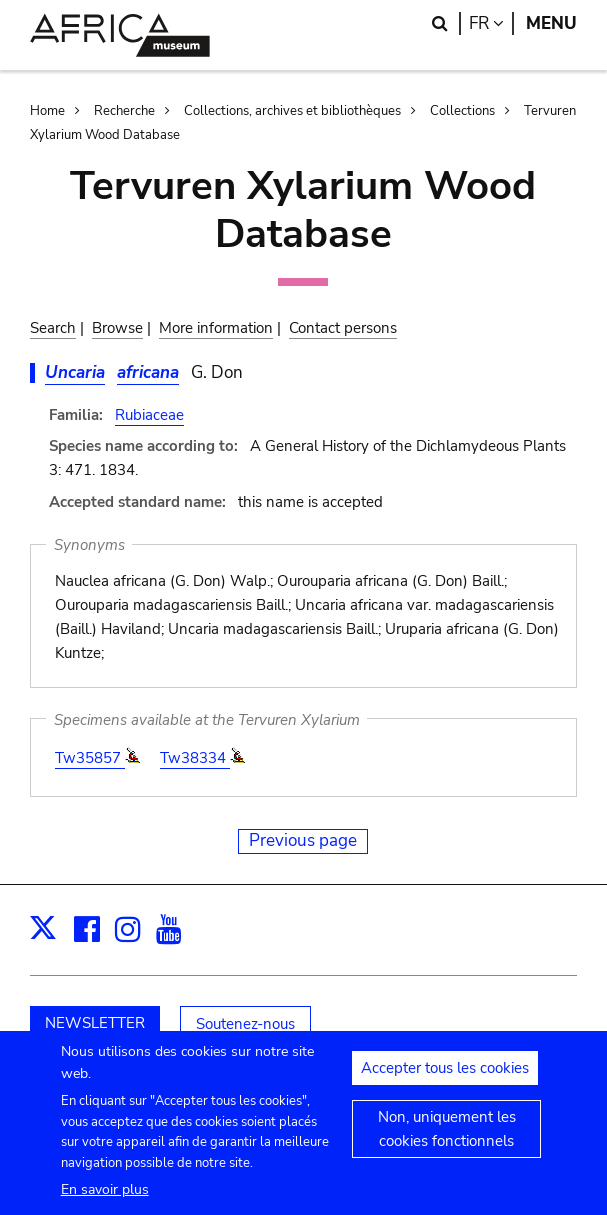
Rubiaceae (149, 415)
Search (53, 328)
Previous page (303, 840)
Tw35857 (90, 758)
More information (216, 328)
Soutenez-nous (245, 1024)
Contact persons (343, 328)
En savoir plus (105, 1201)
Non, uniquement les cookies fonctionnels (447, 1141)
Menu (551, 23)
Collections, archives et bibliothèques (292, 111)
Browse (117, 328)
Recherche (124, 111)
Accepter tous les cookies (445, 1080)
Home (47, 111)
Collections (462, 111)
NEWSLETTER (95, 1023)
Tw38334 (195, 758)
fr (491, 23)
